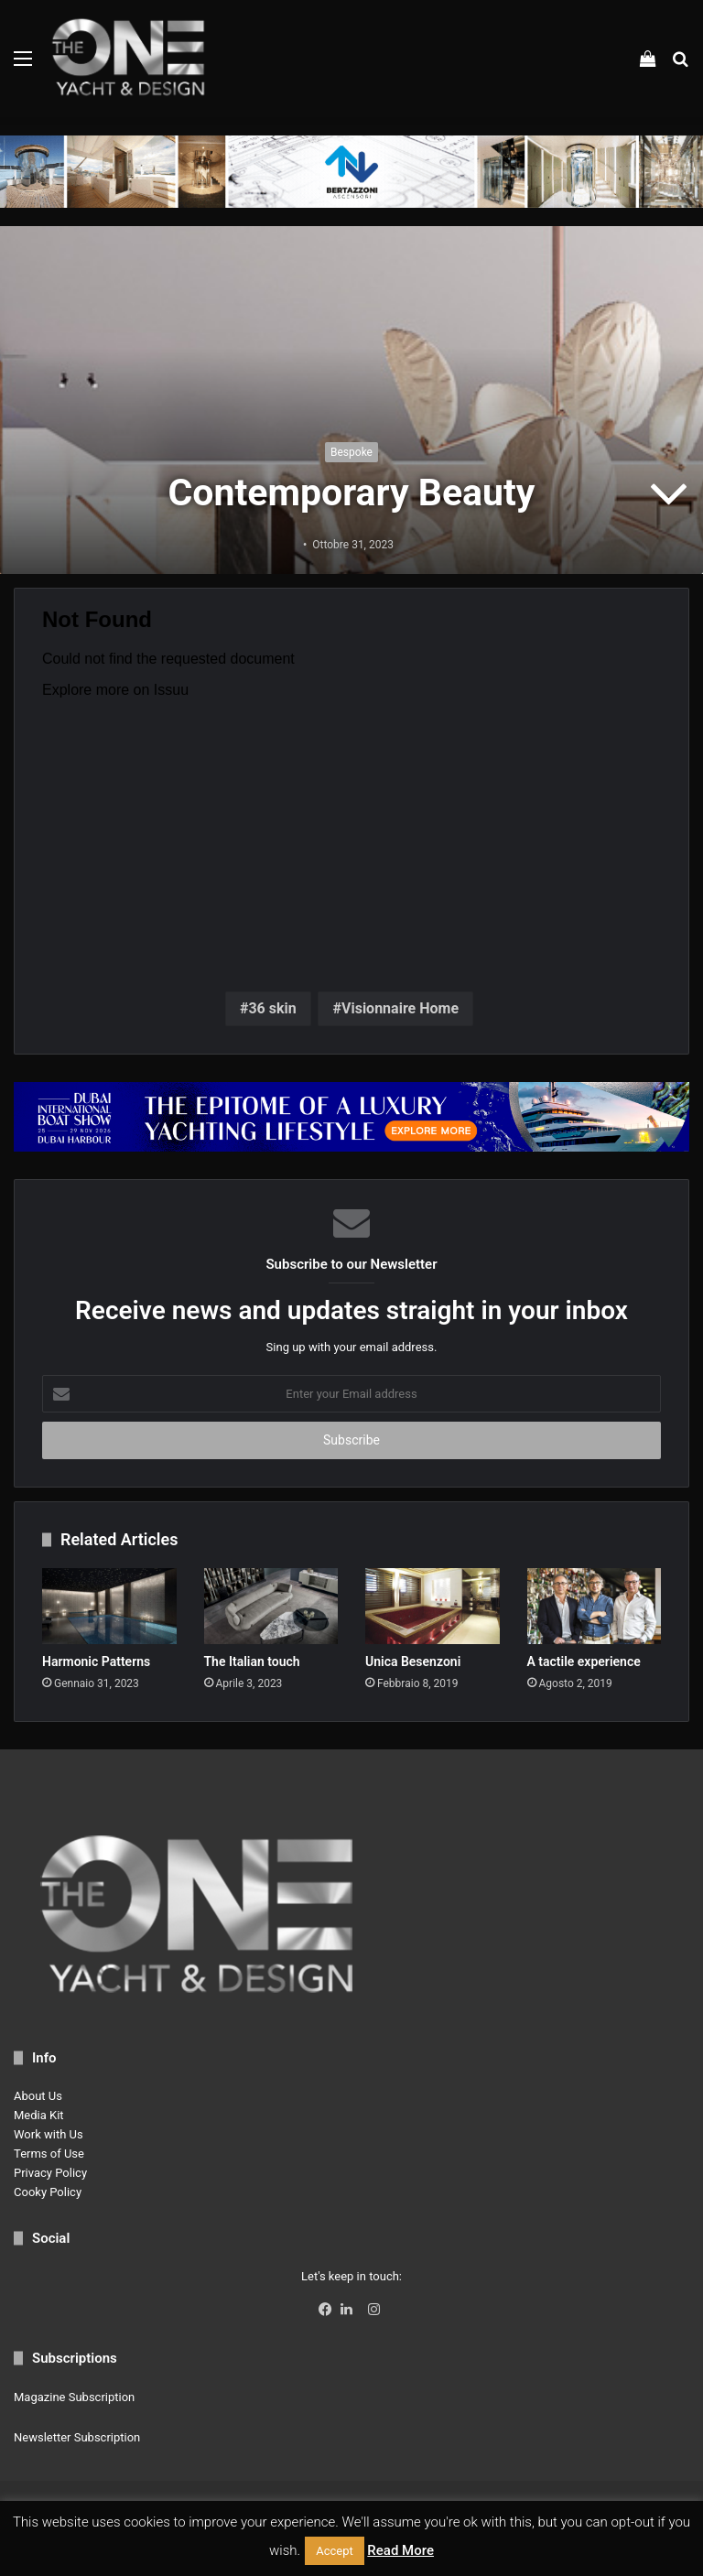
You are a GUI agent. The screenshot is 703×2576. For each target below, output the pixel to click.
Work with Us (48, 2134)
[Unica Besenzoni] (432, 1606)
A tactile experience (584, 1661)
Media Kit (39, 2115)
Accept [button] (334, 2551)
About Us (38, 2096)
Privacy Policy (50, 2173)
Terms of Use (49, 2153)
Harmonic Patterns (96, 1661)
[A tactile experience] (594, 1606)
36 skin (272, 1008)
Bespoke (351, 452)
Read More (400, 2550)
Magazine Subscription (74, 2397)
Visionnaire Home (400, 1008)
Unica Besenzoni (412, 1661)
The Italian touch (252, 1661)
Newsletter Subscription (77, 2437)
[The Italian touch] (271, 1606)
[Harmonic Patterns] (109, 1606)
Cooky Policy (47, 2192)
